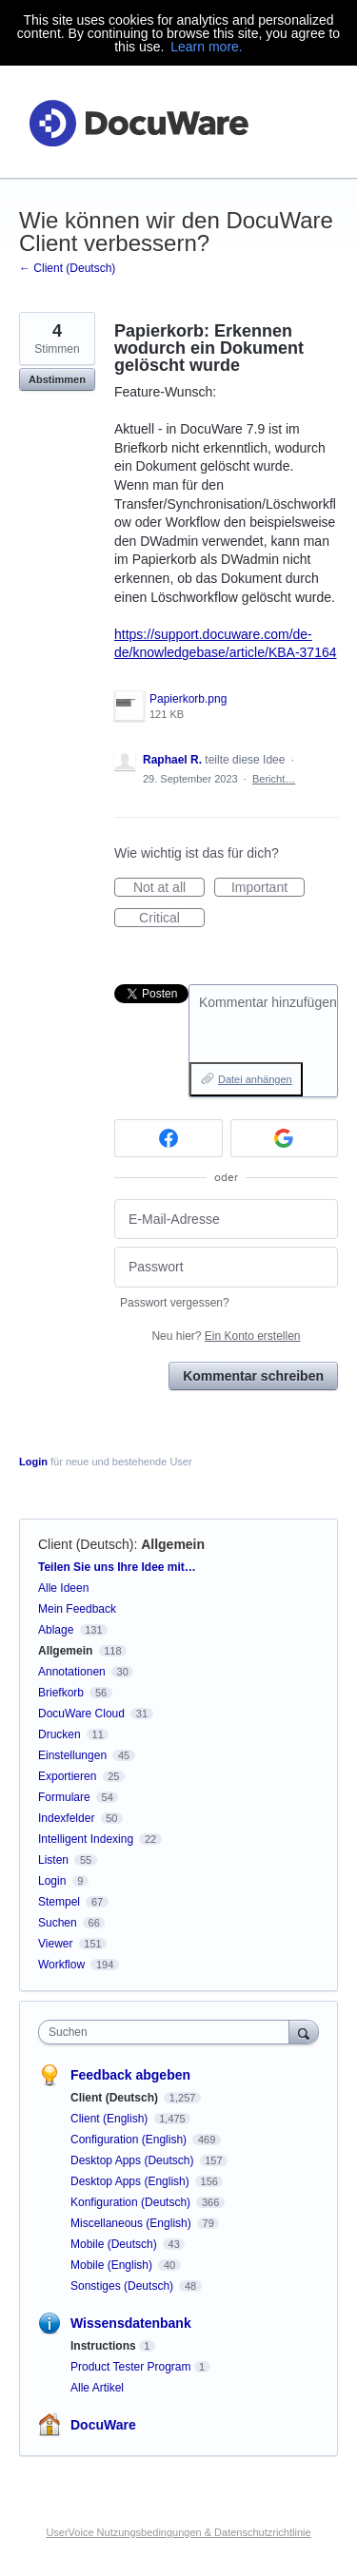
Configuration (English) (129, 2139)
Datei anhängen (255, 1079)
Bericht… (273, 778)
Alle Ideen (63, 1588)
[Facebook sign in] (168, 1138)
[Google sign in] (284, 1138)
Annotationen (72, 1671)
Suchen (57, 1922)
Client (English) (110, 2118)
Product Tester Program (130, 2366)
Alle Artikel (97, 2387)
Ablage (55, 1630)
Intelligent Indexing (85, 1839)
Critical (172, 918)
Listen (53, 1860)
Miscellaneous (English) (132, 2223)
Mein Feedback (77, 1609)
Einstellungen (72, 1755)
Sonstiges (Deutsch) (123, 2286)
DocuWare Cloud (81, 1713)
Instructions (103, 2346)
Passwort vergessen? (174, 1302)
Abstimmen (57, 379)
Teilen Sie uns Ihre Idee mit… (117, 1567)
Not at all (169, 888)
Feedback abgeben (130, 2074)
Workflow (61, 1964)
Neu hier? (225, 1336)
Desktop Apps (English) (131, 2181)
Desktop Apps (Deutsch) (133, 2160)
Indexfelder (66, 1818)
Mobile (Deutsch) (115, 2244)
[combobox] (168, 2032)
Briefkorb (61, 1692)
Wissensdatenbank (130, 2323)
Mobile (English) (112, 2265)
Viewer (55, 1943)
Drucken (59, 1734)
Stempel (59, 1901)
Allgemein (173, 1544)
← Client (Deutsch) (67, 268)
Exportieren (67, 1776)
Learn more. (206, 46)
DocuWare (103, 2424)
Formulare (64, 1797)
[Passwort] (226, 1267)
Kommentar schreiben (253, 1376)
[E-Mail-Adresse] (226, 1219)
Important (268, 888)
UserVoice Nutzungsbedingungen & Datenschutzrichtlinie (178, 2532)
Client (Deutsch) (85, 1544)
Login (33, 1461)
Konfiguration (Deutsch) (131, 2202)
